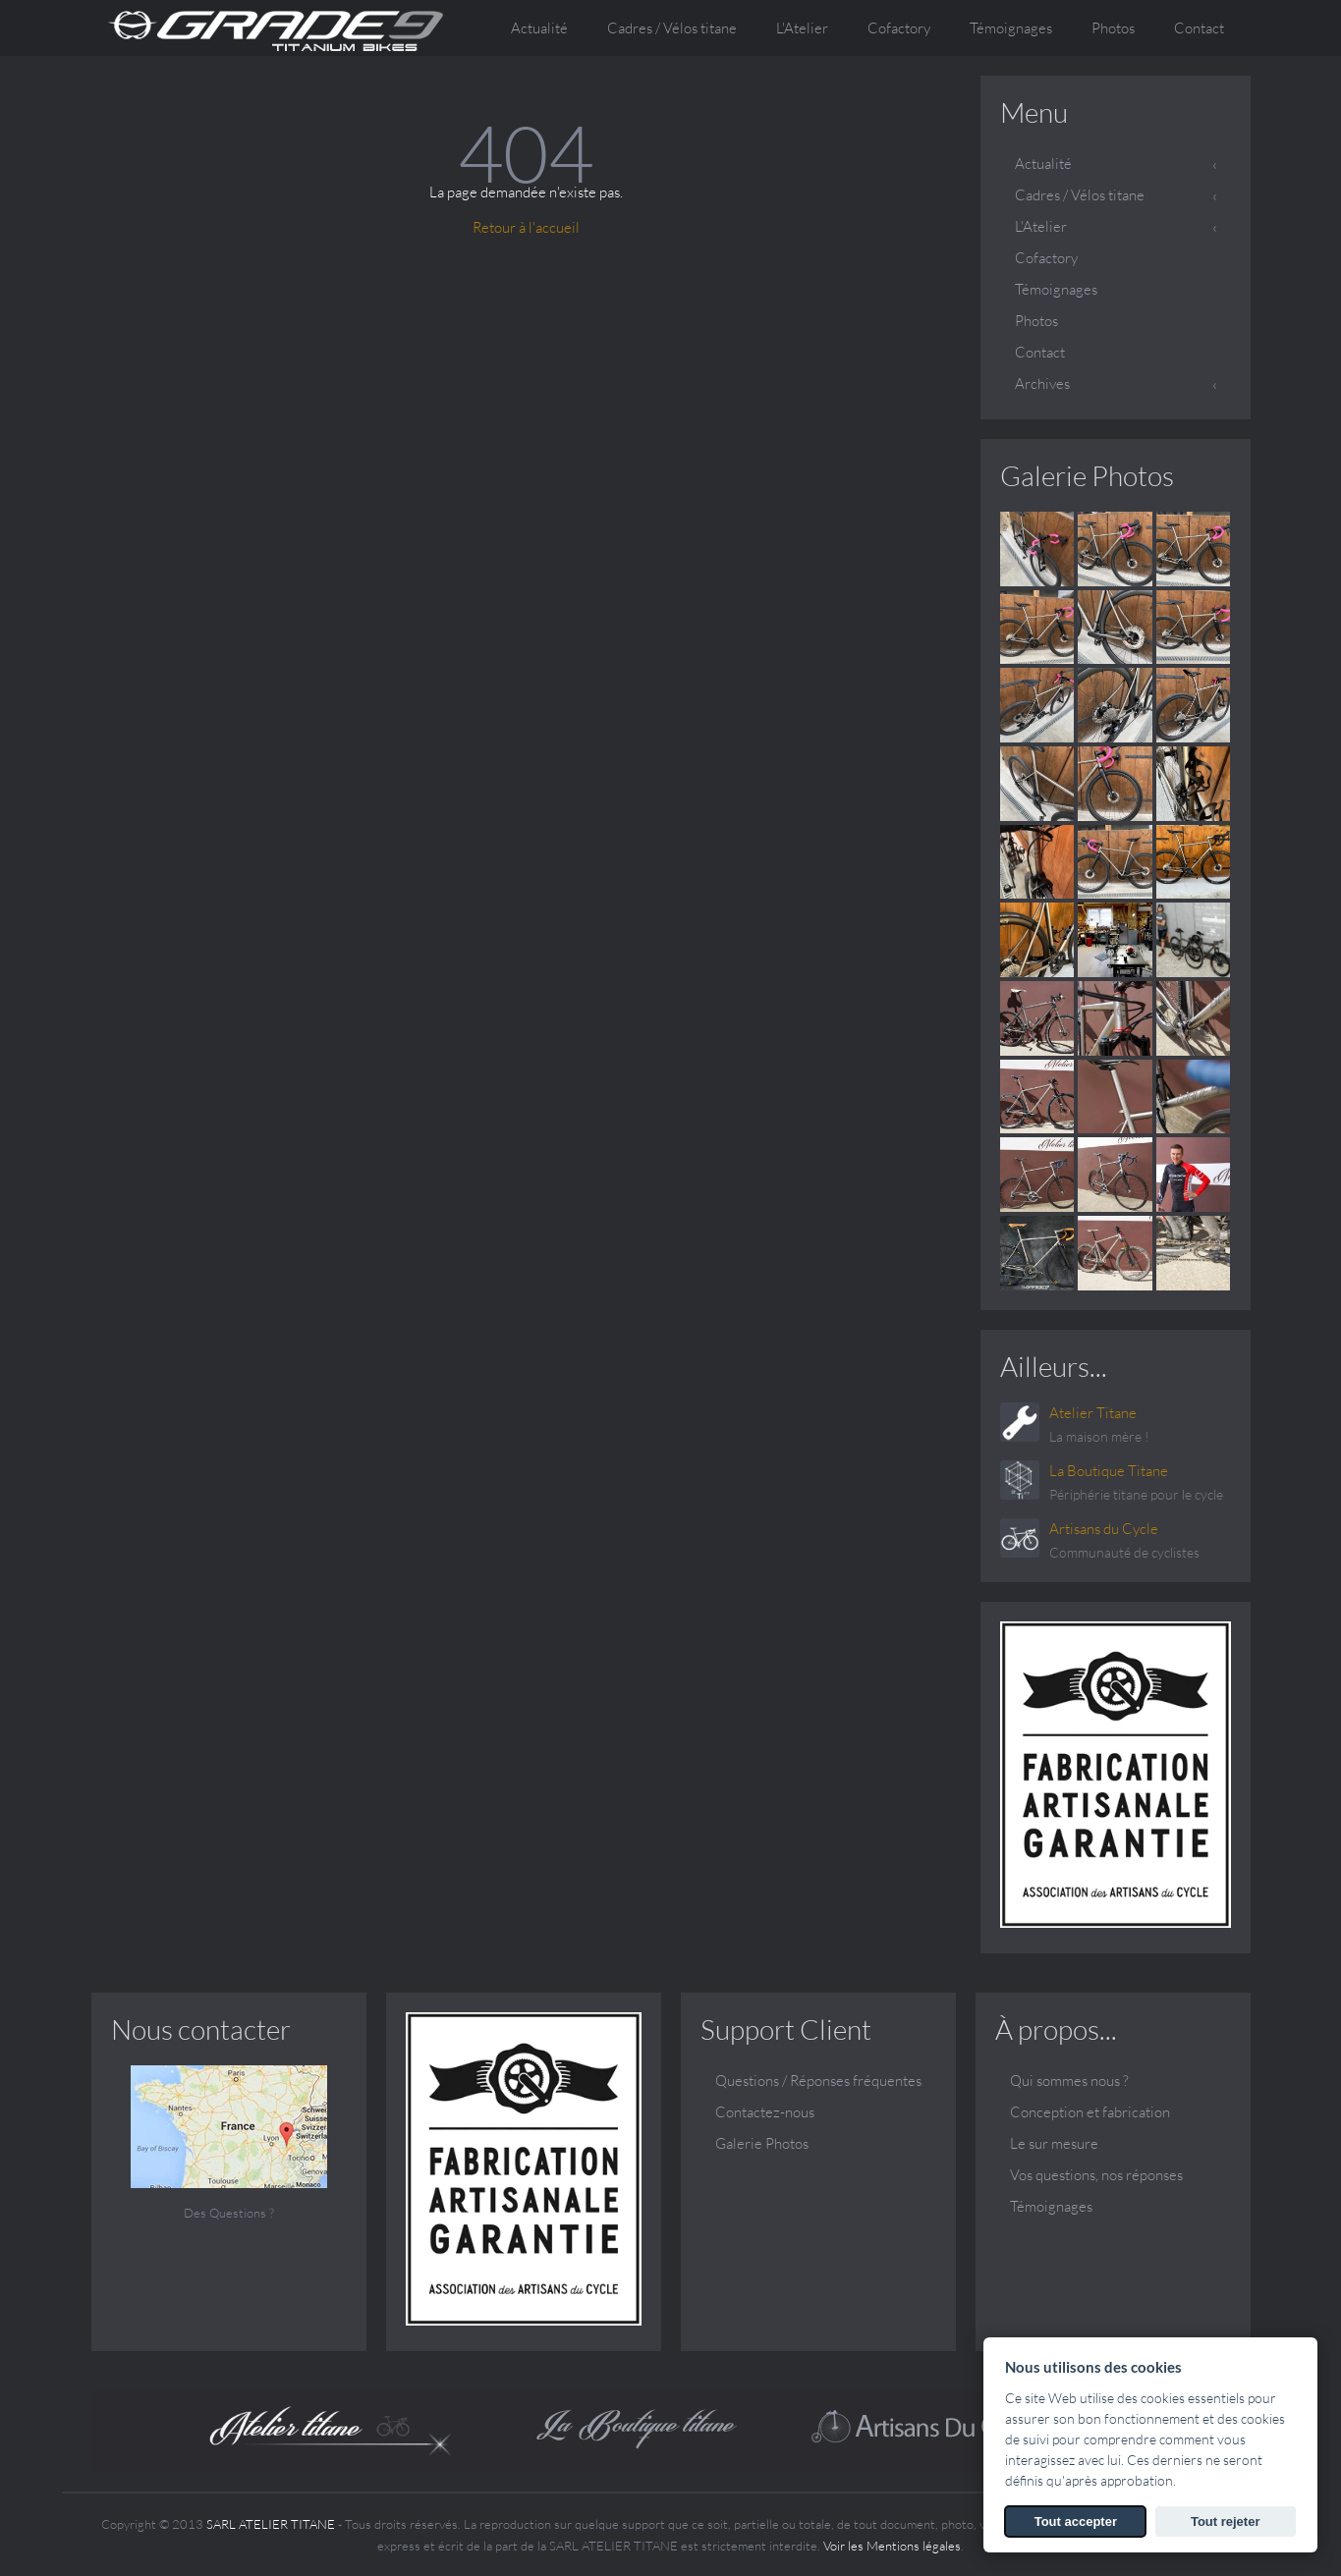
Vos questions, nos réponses (1096, 2174)
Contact (1199, 28)
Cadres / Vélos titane (1080, 195)
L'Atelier (1041, 226)
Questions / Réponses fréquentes (818, 2080)
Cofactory (898, 28)
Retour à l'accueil (526, 227)
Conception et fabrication (1090, 2112)
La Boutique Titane (1108, 1470)
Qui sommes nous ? (1069, 2080)
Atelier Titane (1093, 1412)
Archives (1042, 383)
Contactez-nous (764, 2112)
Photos (1113, 28)
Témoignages (1011, 28)
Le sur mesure (1054, 2143)
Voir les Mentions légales (892, 2545)
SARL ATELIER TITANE (270, 2524)
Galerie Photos (1087, 475)
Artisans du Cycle (1103, 1528)
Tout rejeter (1225, 2521)
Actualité (539, 28)
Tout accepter (1075, 2521)
